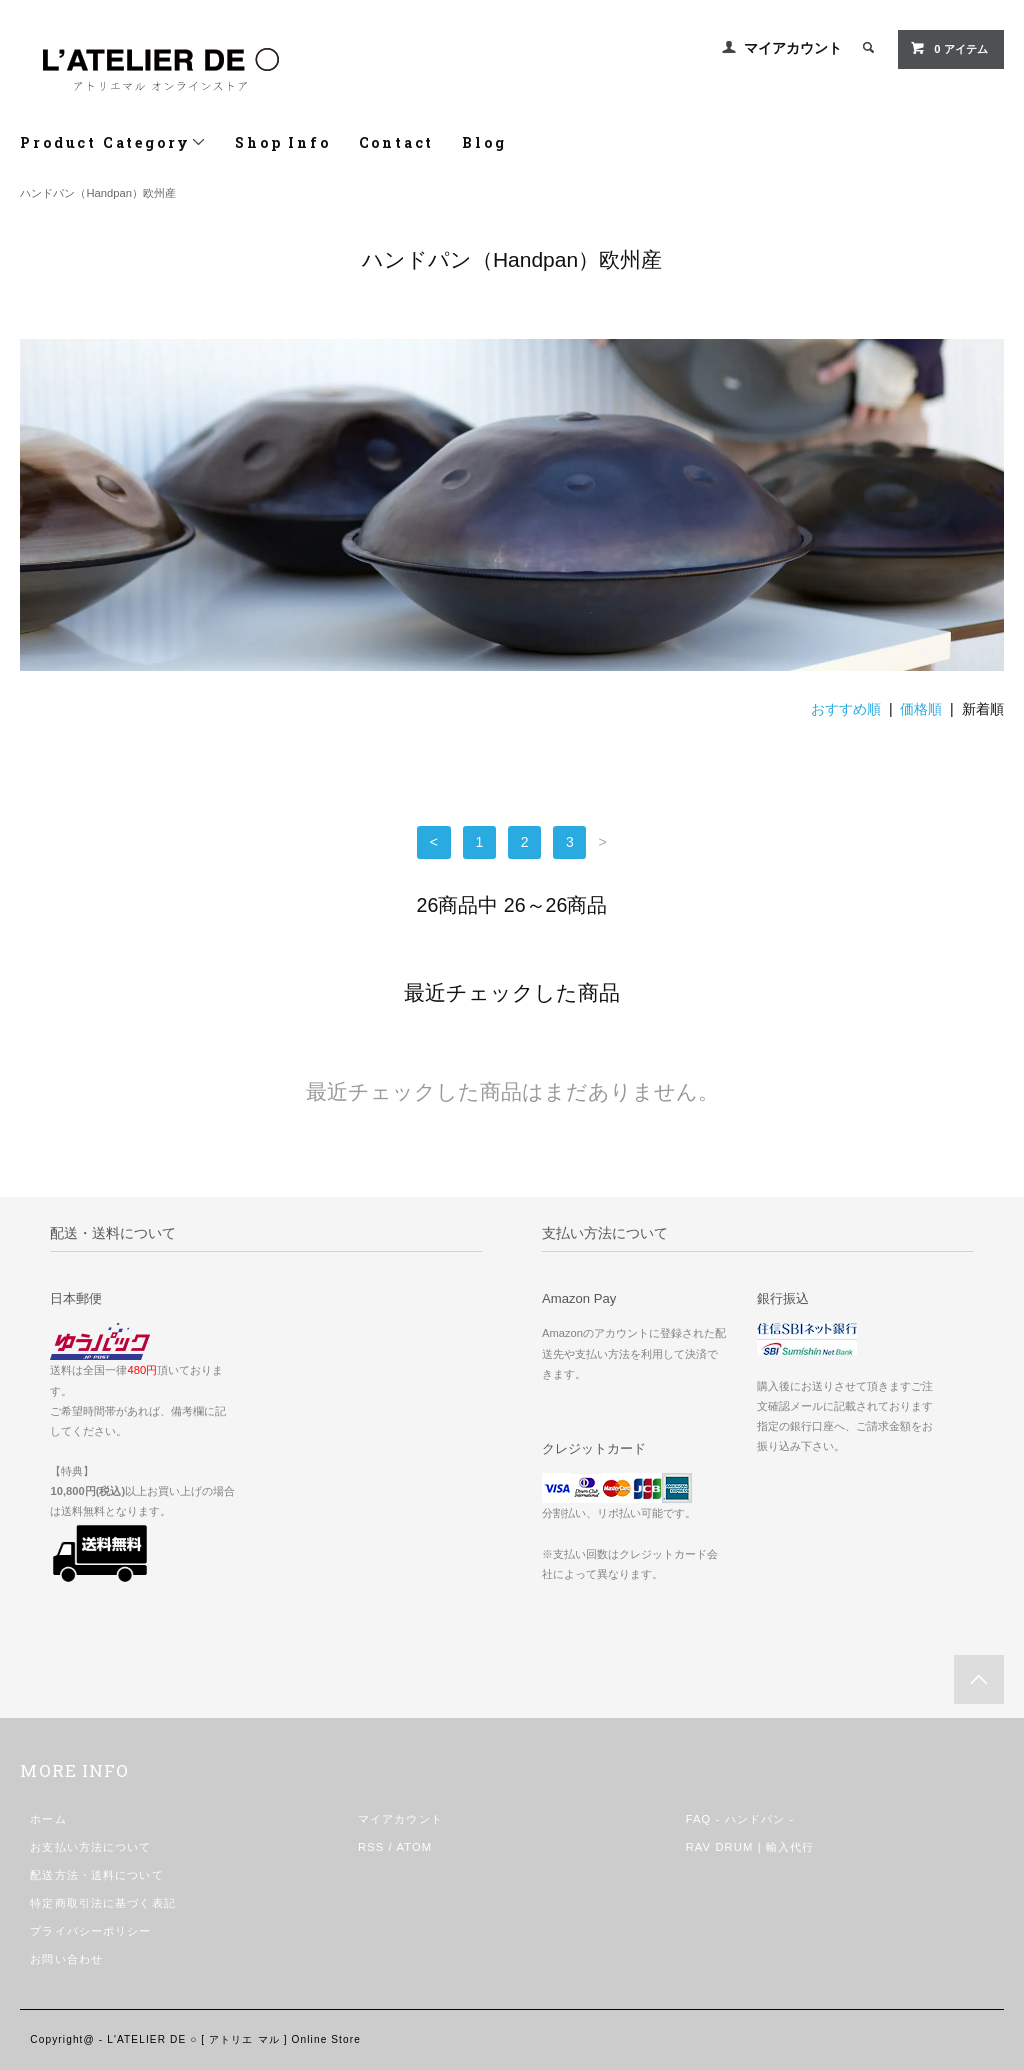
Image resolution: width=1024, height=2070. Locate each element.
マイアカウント (793, 48)
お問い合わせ (66, 1959)
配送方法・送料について (96, 1875)
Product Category (113, 142)
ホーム (48, 1819)
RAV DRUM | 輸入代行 (750, 1847)
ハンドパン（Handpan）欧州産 (97, 193)
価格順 (921, 709)
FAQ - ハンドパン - (740, 1819)
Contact (397, 142)
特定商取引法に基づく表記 (102, 1903)
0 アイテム (948, 48)
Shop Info (282, 142)
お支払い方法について (90, 1847)
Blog (484, 142)
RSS (371, 1847)
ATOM (414, 1847)
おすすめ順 (846, 709)
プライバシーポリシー (90, 1931)
